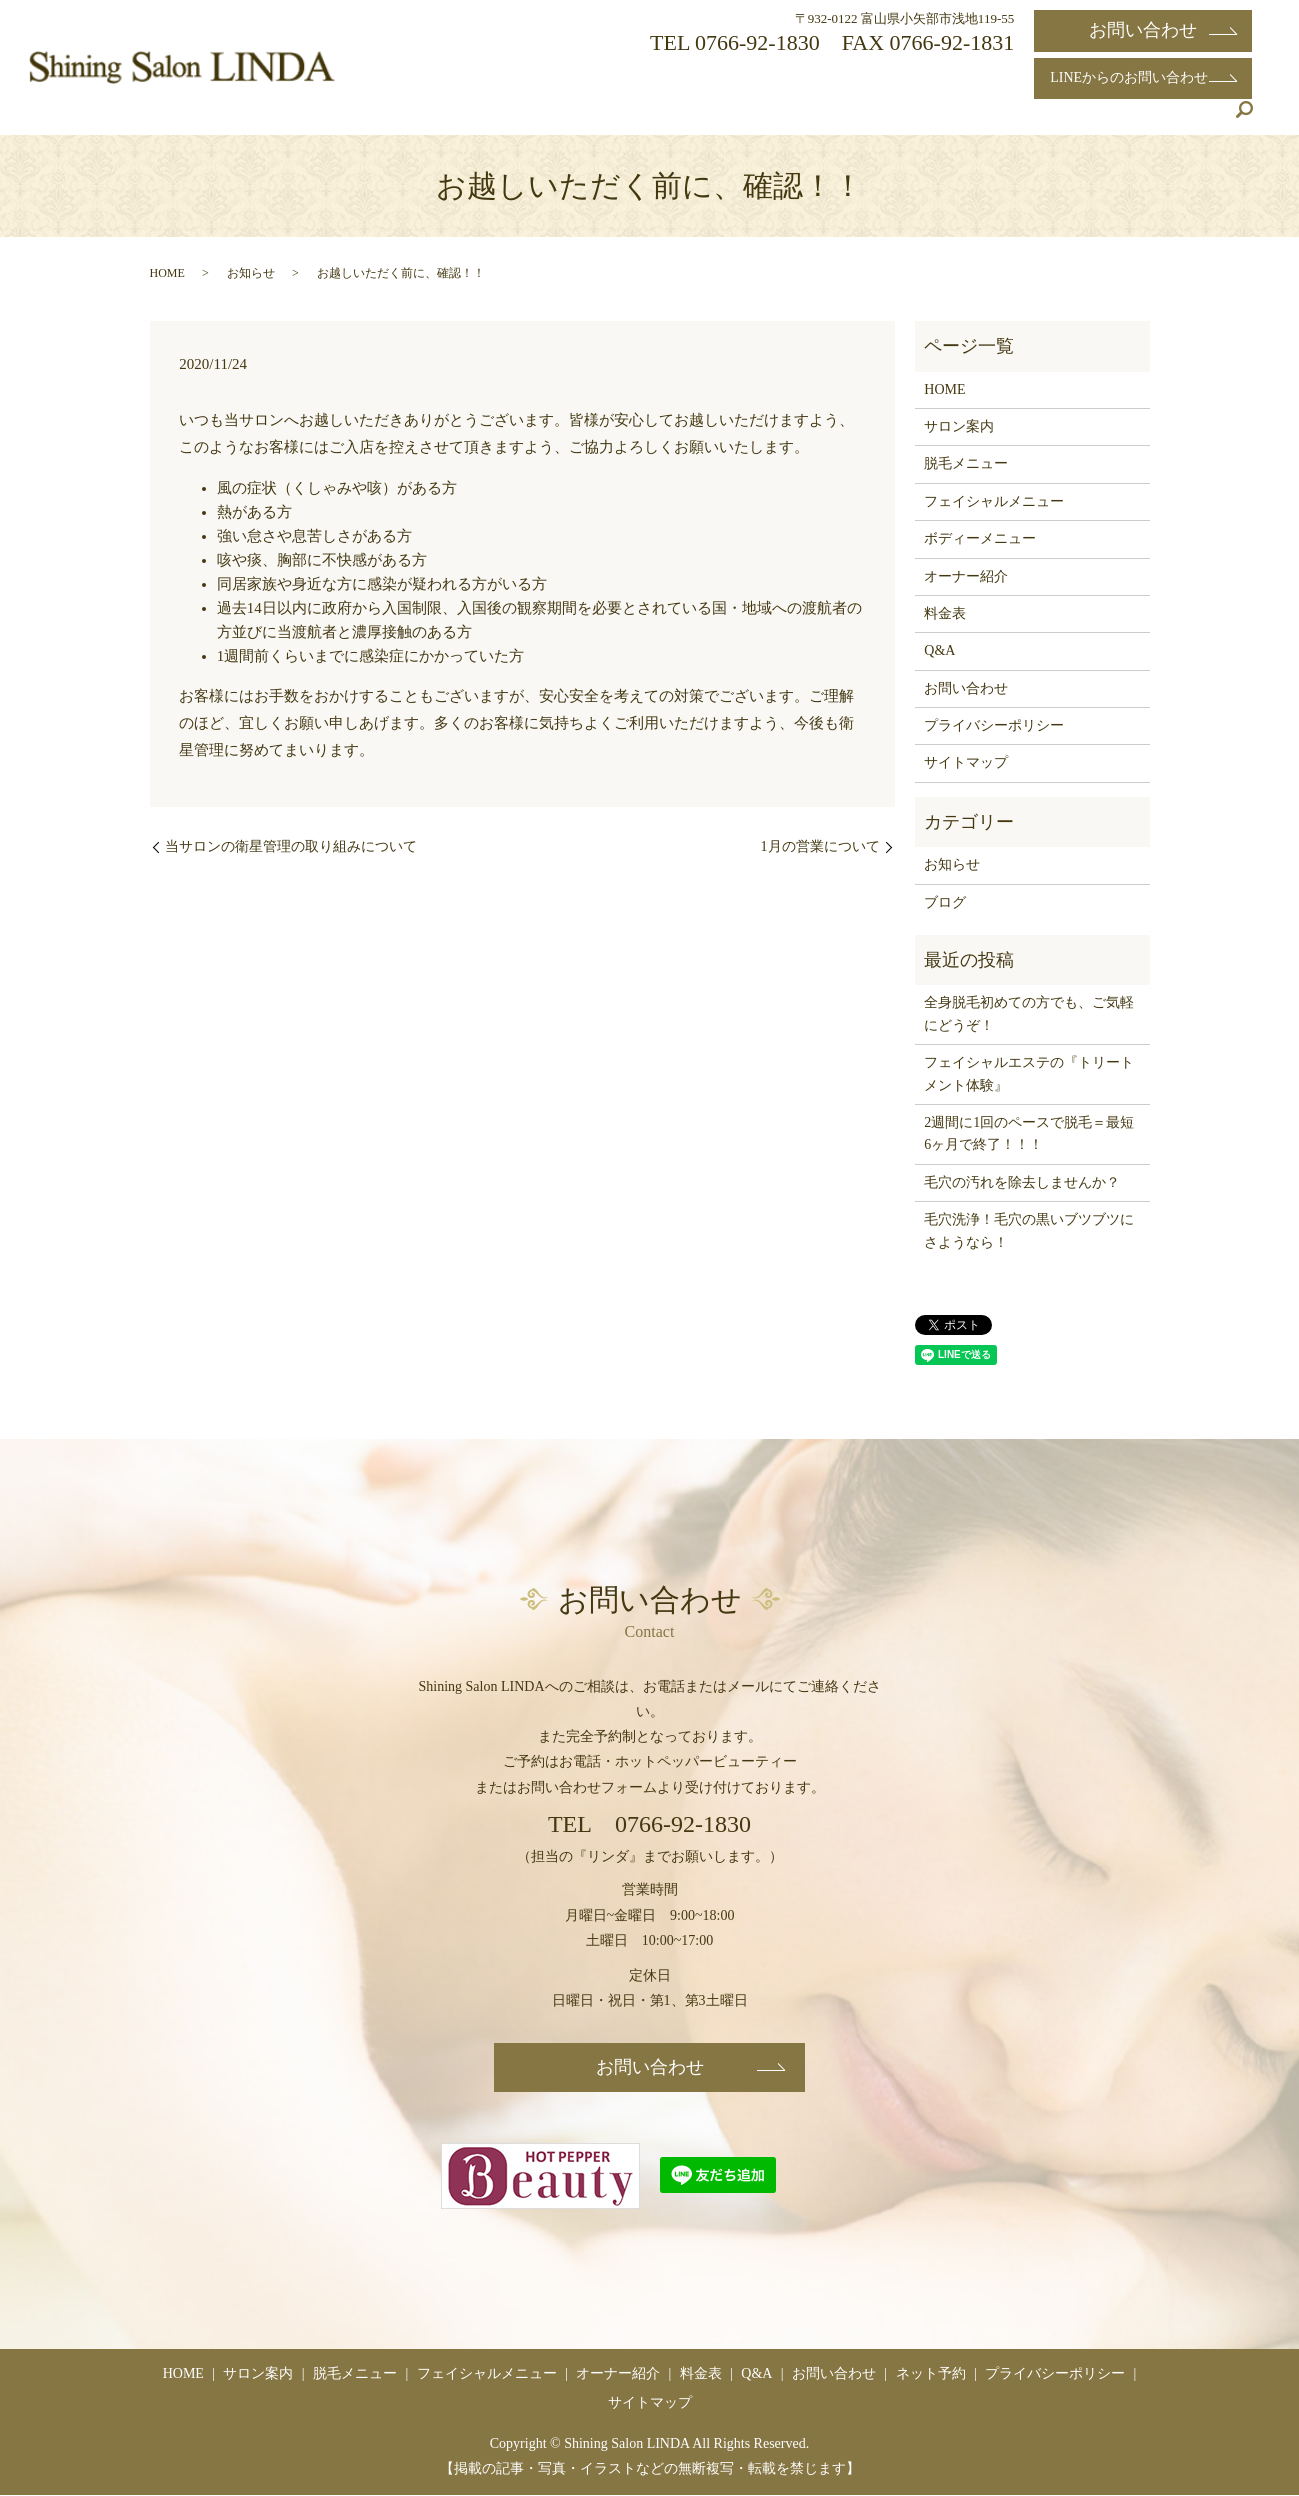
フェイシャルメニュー (792, 118)
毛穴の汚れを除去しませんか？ (1022, 1182)
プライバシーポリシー (994, 725)
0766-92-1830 (757, 42)
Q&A (1087, 118)
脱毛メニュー (652, 118)
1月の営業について (820, 846)
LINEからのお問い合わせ (1143, 77)
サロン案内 (547, 118)
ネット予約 (1166, 118)
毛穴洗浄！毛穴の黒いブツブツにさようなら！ (1029, 1230)
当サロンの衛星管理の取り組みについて (291, 846)
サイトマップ (966, 762)
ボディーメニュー (980, 538)
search (1244, 119)
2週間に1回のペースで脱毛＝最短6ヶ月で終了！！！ (1029, 1133)
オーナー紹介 (932, 118)
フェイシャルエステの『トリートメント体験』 (1029, 1073)
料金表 (1023, 118)
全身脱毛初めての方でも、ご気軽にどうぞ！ (1029, 1013)
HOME (463, 118)
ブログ (945, 902)
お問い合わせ (1143, 30)
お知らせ (251, 273)
